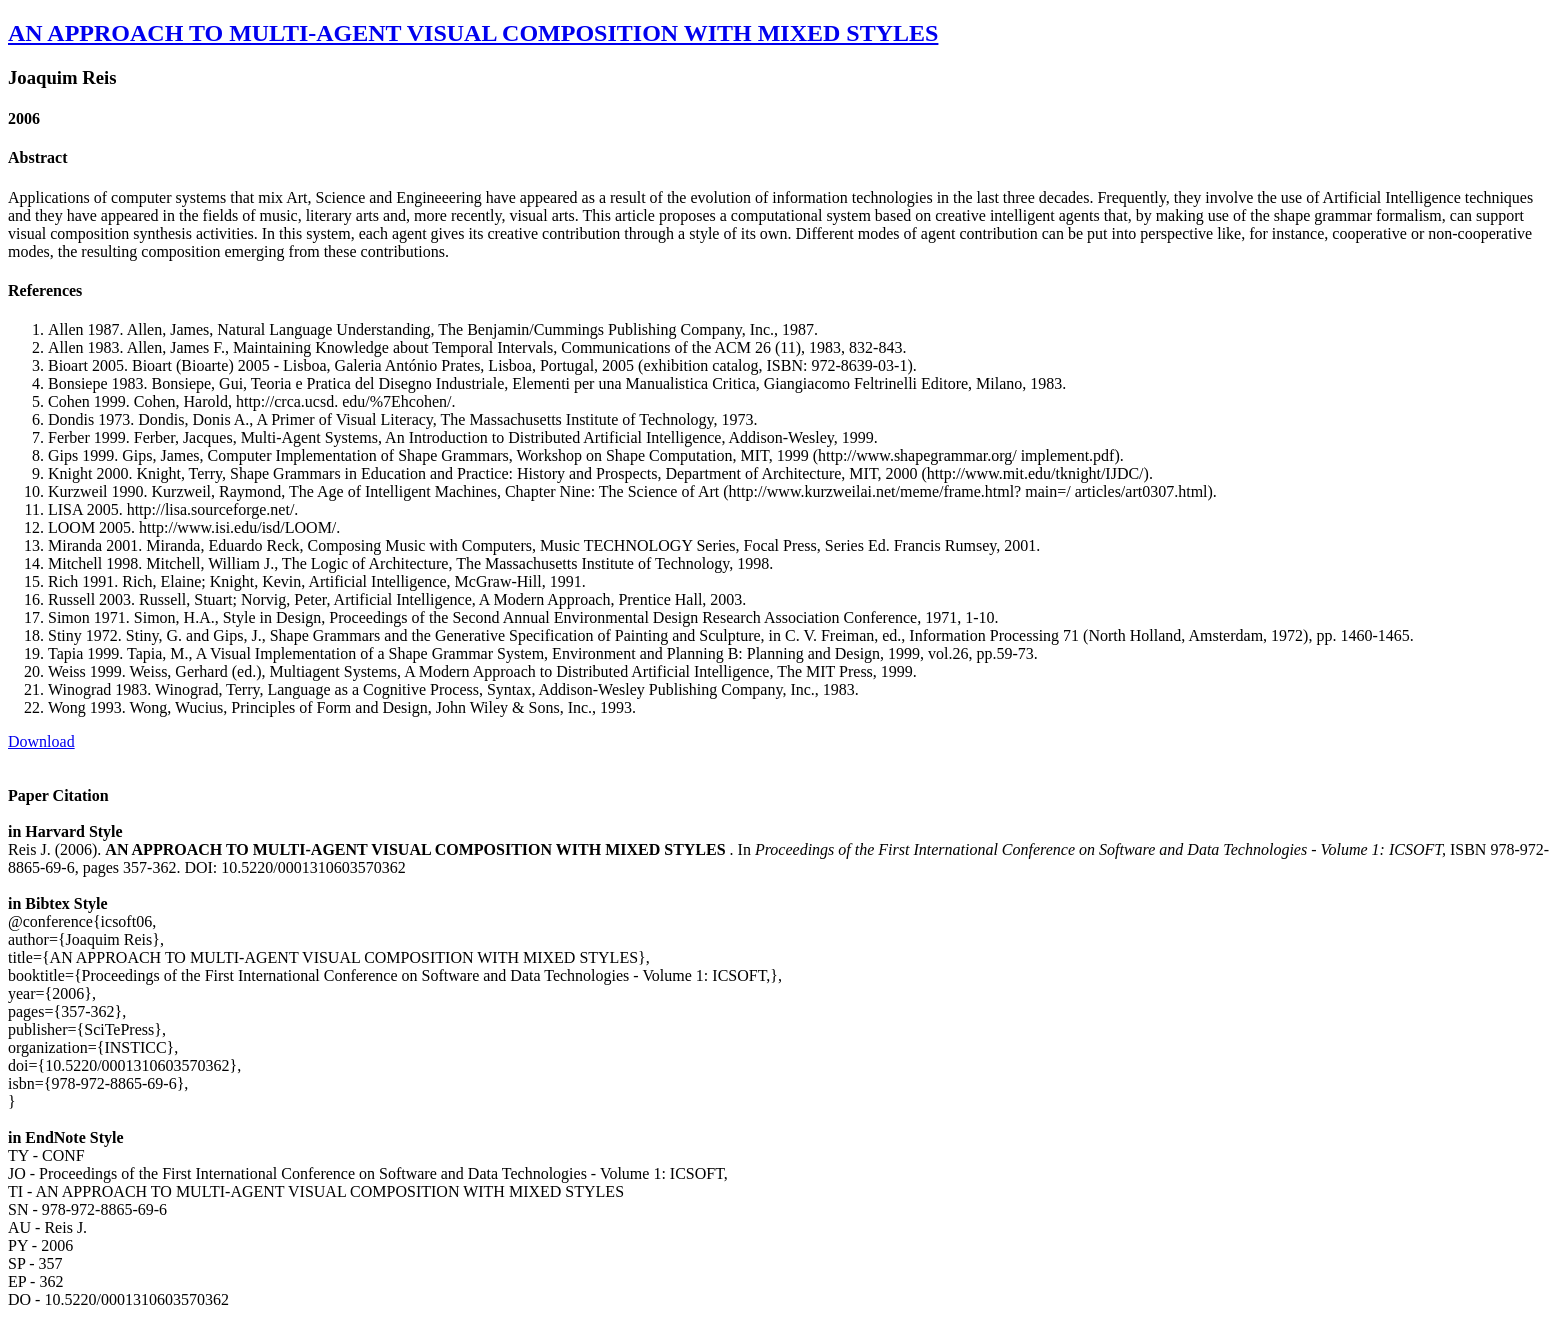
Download (41, 741)
